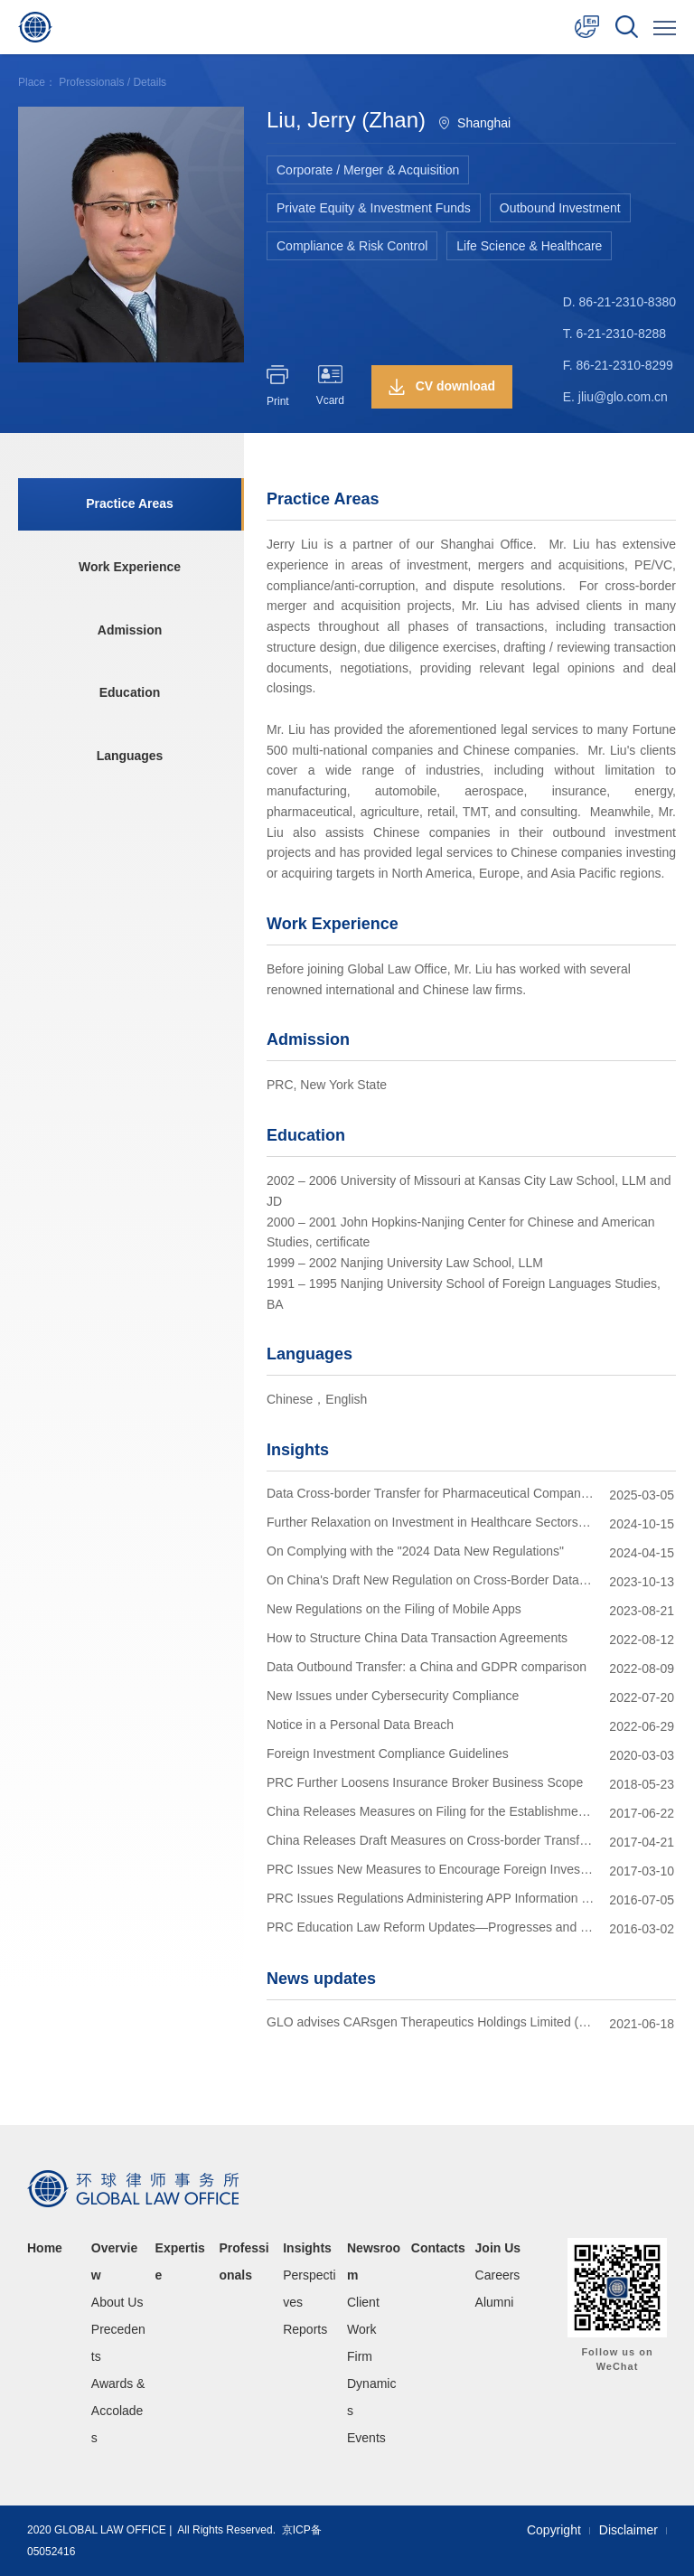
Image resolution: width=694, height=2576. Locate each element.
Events (366, 2437)
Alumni (494, 2302)
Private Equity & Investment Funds (374, 208)
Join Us (498, 2248)
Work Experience (129, 567)
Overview (114, 2261)
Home (44, 2248)
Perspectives (309, 2288)
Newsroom (373, 2261)
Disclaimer (628, 2530)
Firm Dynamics (371, 2383)
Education (129, 694)
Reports (305, 2329)
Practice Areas (130, 504)
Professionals (91, 82)
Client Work (363, 2315)
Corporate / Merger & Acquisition (368, 170)
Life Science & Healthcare (529, 246)
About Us (117, 2302)
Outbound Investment (560, 208)
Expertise (180, 2261)
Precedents (118, 2343)
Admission (129, 631)
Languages (129, 757)
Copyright (554, 2530)
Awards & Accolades (118, 2410)
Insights (307, 2248)
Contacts (438, 2248)
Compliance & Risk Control (352, 246)
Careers (497, 2275)
